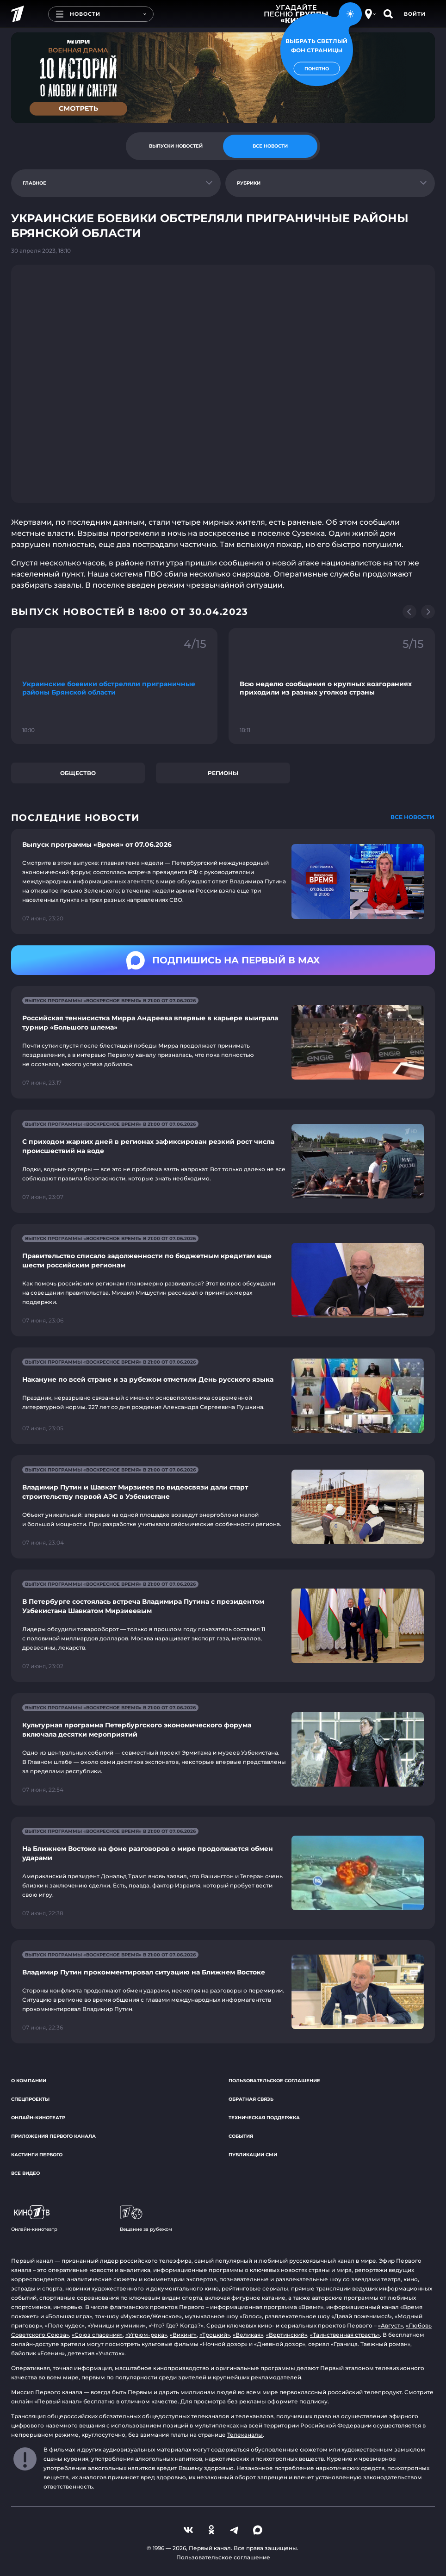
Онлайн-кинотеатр (38, 2118)
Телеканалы (245, 2434)
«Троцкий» (214, 2334)
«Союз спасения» (97, 2334)
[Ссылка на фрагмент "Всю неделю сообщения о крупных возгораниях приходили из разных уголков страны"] (332, 686)
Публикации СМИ (253, 2155)
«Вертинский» (286, 2334)
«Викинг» (183, 2334)
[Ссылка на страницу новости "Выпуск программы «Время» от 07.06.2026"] (223, 881)
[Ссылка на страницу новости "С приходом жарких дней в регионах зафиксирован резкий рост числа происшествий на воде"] (223, 1161)
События (241, 2136)
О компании (28, 2081)
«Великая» (248, 2334)
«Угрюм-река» (146, 2334)
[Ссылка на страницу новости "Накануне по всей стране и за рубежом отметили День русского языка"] (223, 1396)
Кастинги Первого (36, 2155)
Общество (78, 773)
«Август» (390, 2325)
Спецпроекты (30, 2099)
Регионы (223, 773)
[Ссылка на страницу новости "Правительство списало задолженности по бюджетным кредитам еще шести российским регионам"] (223, 1280)
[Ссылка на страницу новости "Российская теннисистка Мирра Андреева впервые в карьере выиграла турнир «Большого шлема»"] (223, 1042)
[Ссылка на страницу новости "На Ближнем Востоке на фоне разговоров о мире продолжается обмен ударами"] (223, 1873)
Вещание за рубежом (146, 2218)
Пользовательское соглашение (274, 2081)
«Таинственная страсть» (345, 2334)
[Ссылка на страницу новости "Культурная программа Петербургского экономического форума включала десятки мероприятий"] (223, 1749)
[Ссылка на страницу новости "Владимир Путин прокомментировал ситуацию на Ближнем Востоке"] (223, 1991)
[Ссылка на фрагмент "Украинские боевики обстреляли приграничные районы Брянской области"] (114, 686)
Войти (415, 14)
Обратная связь (251, 2099)
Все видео (25, 2173)
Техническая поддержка (264, 2118)
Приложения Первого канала (53, 2136)
